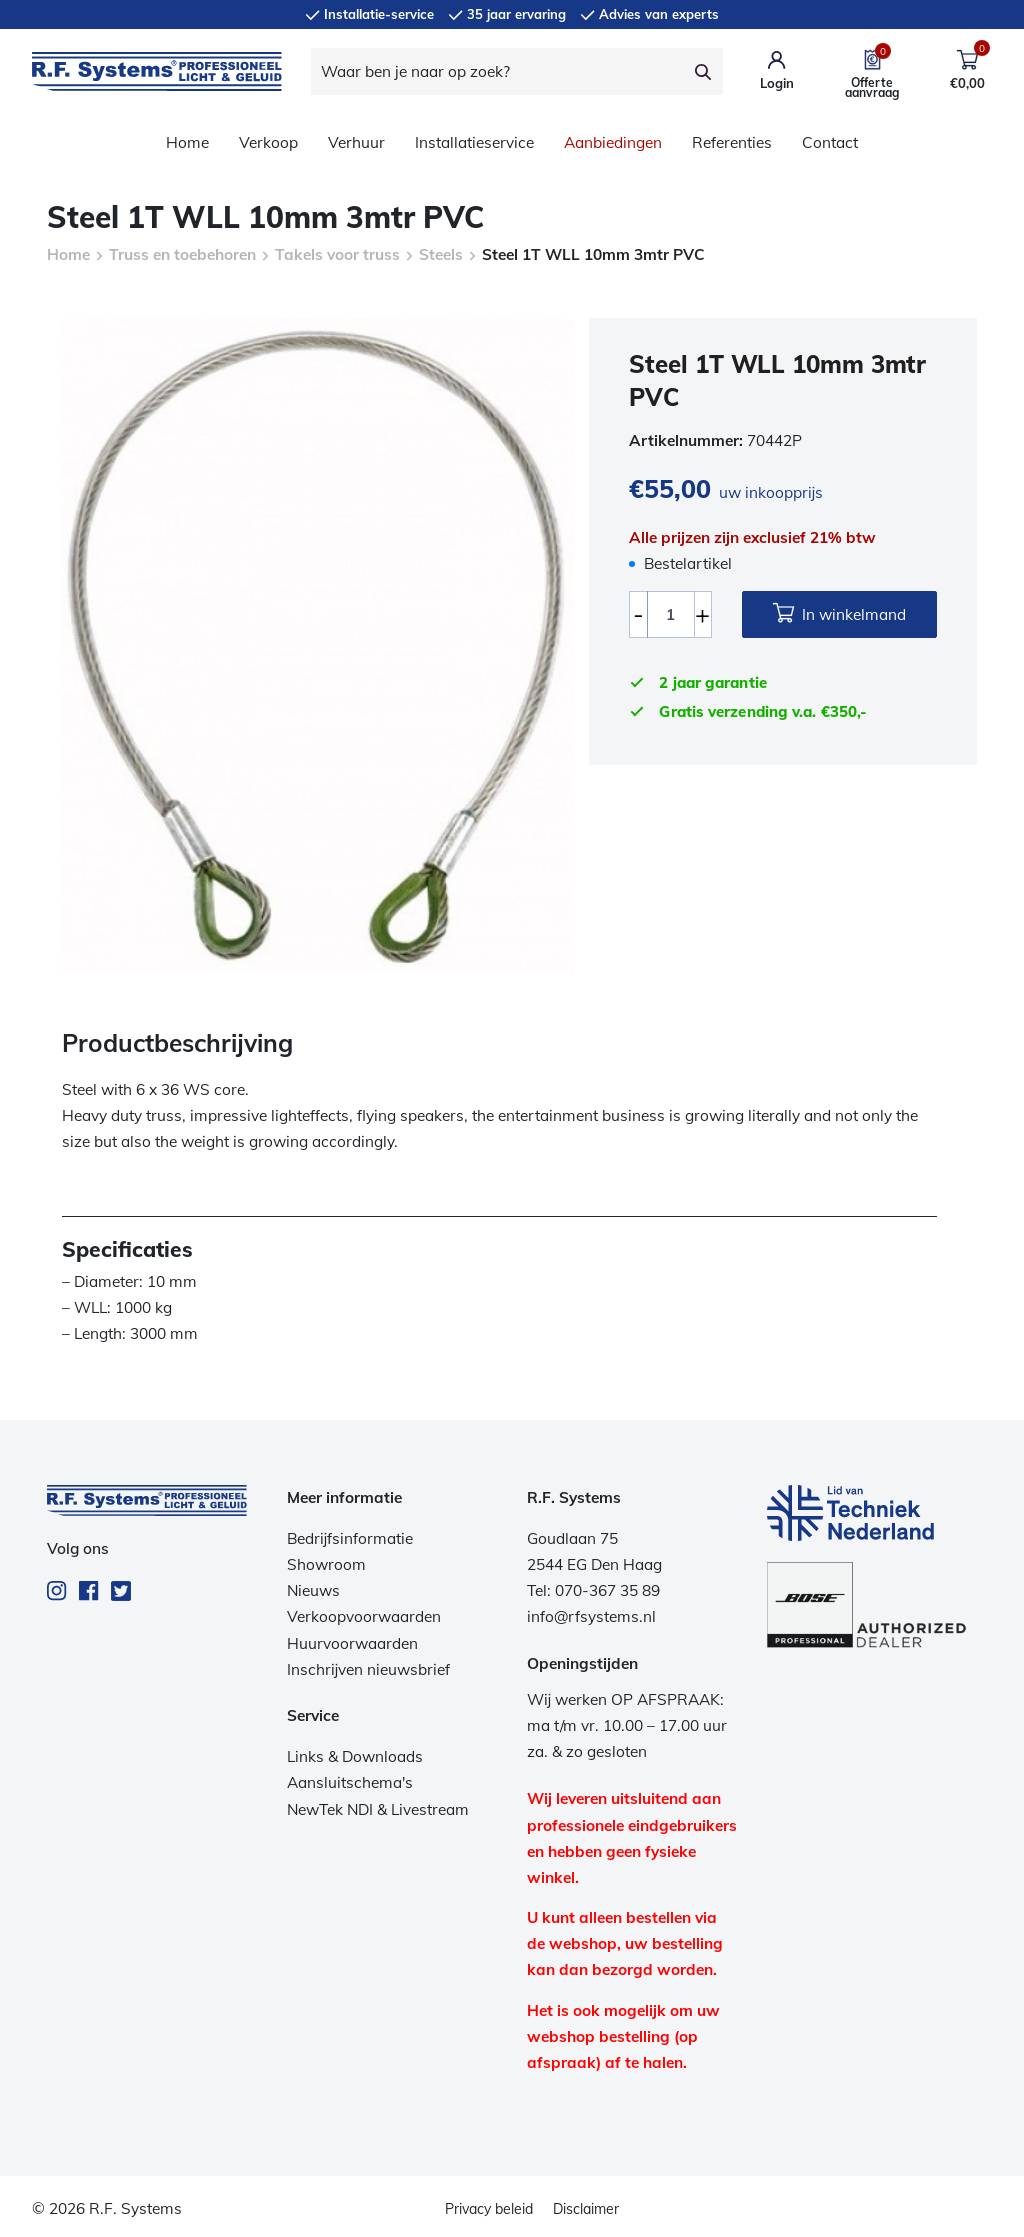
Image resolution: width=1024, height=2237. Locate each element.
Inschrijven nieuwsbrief (368, 1669)
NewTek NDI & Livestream (378, 1809)
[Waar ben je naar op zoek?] (498, 71)
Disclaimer (586, 2209)
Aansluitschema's (350, 1782)
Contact (830, 142)
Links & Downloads (355, 1756)
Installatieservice (474, 142)
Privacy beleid (489, 2209)
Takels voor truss (337, 254)
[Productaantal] (671, 614)
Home (187, 142)
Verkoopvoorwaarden (364, 1616)
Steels (441, 254)
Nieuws (313, 1590)
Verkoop (268, 142)
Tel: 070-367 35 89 (593, 1590)
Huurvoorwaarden (352, 1643)
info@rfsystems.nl (591, 1616)
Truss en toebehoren (182, 254)
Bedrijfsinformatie (350, 1538)
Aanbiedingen (613, 142)
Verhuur (356, 142)
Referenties (732, 142)
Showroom (326, 1564)
